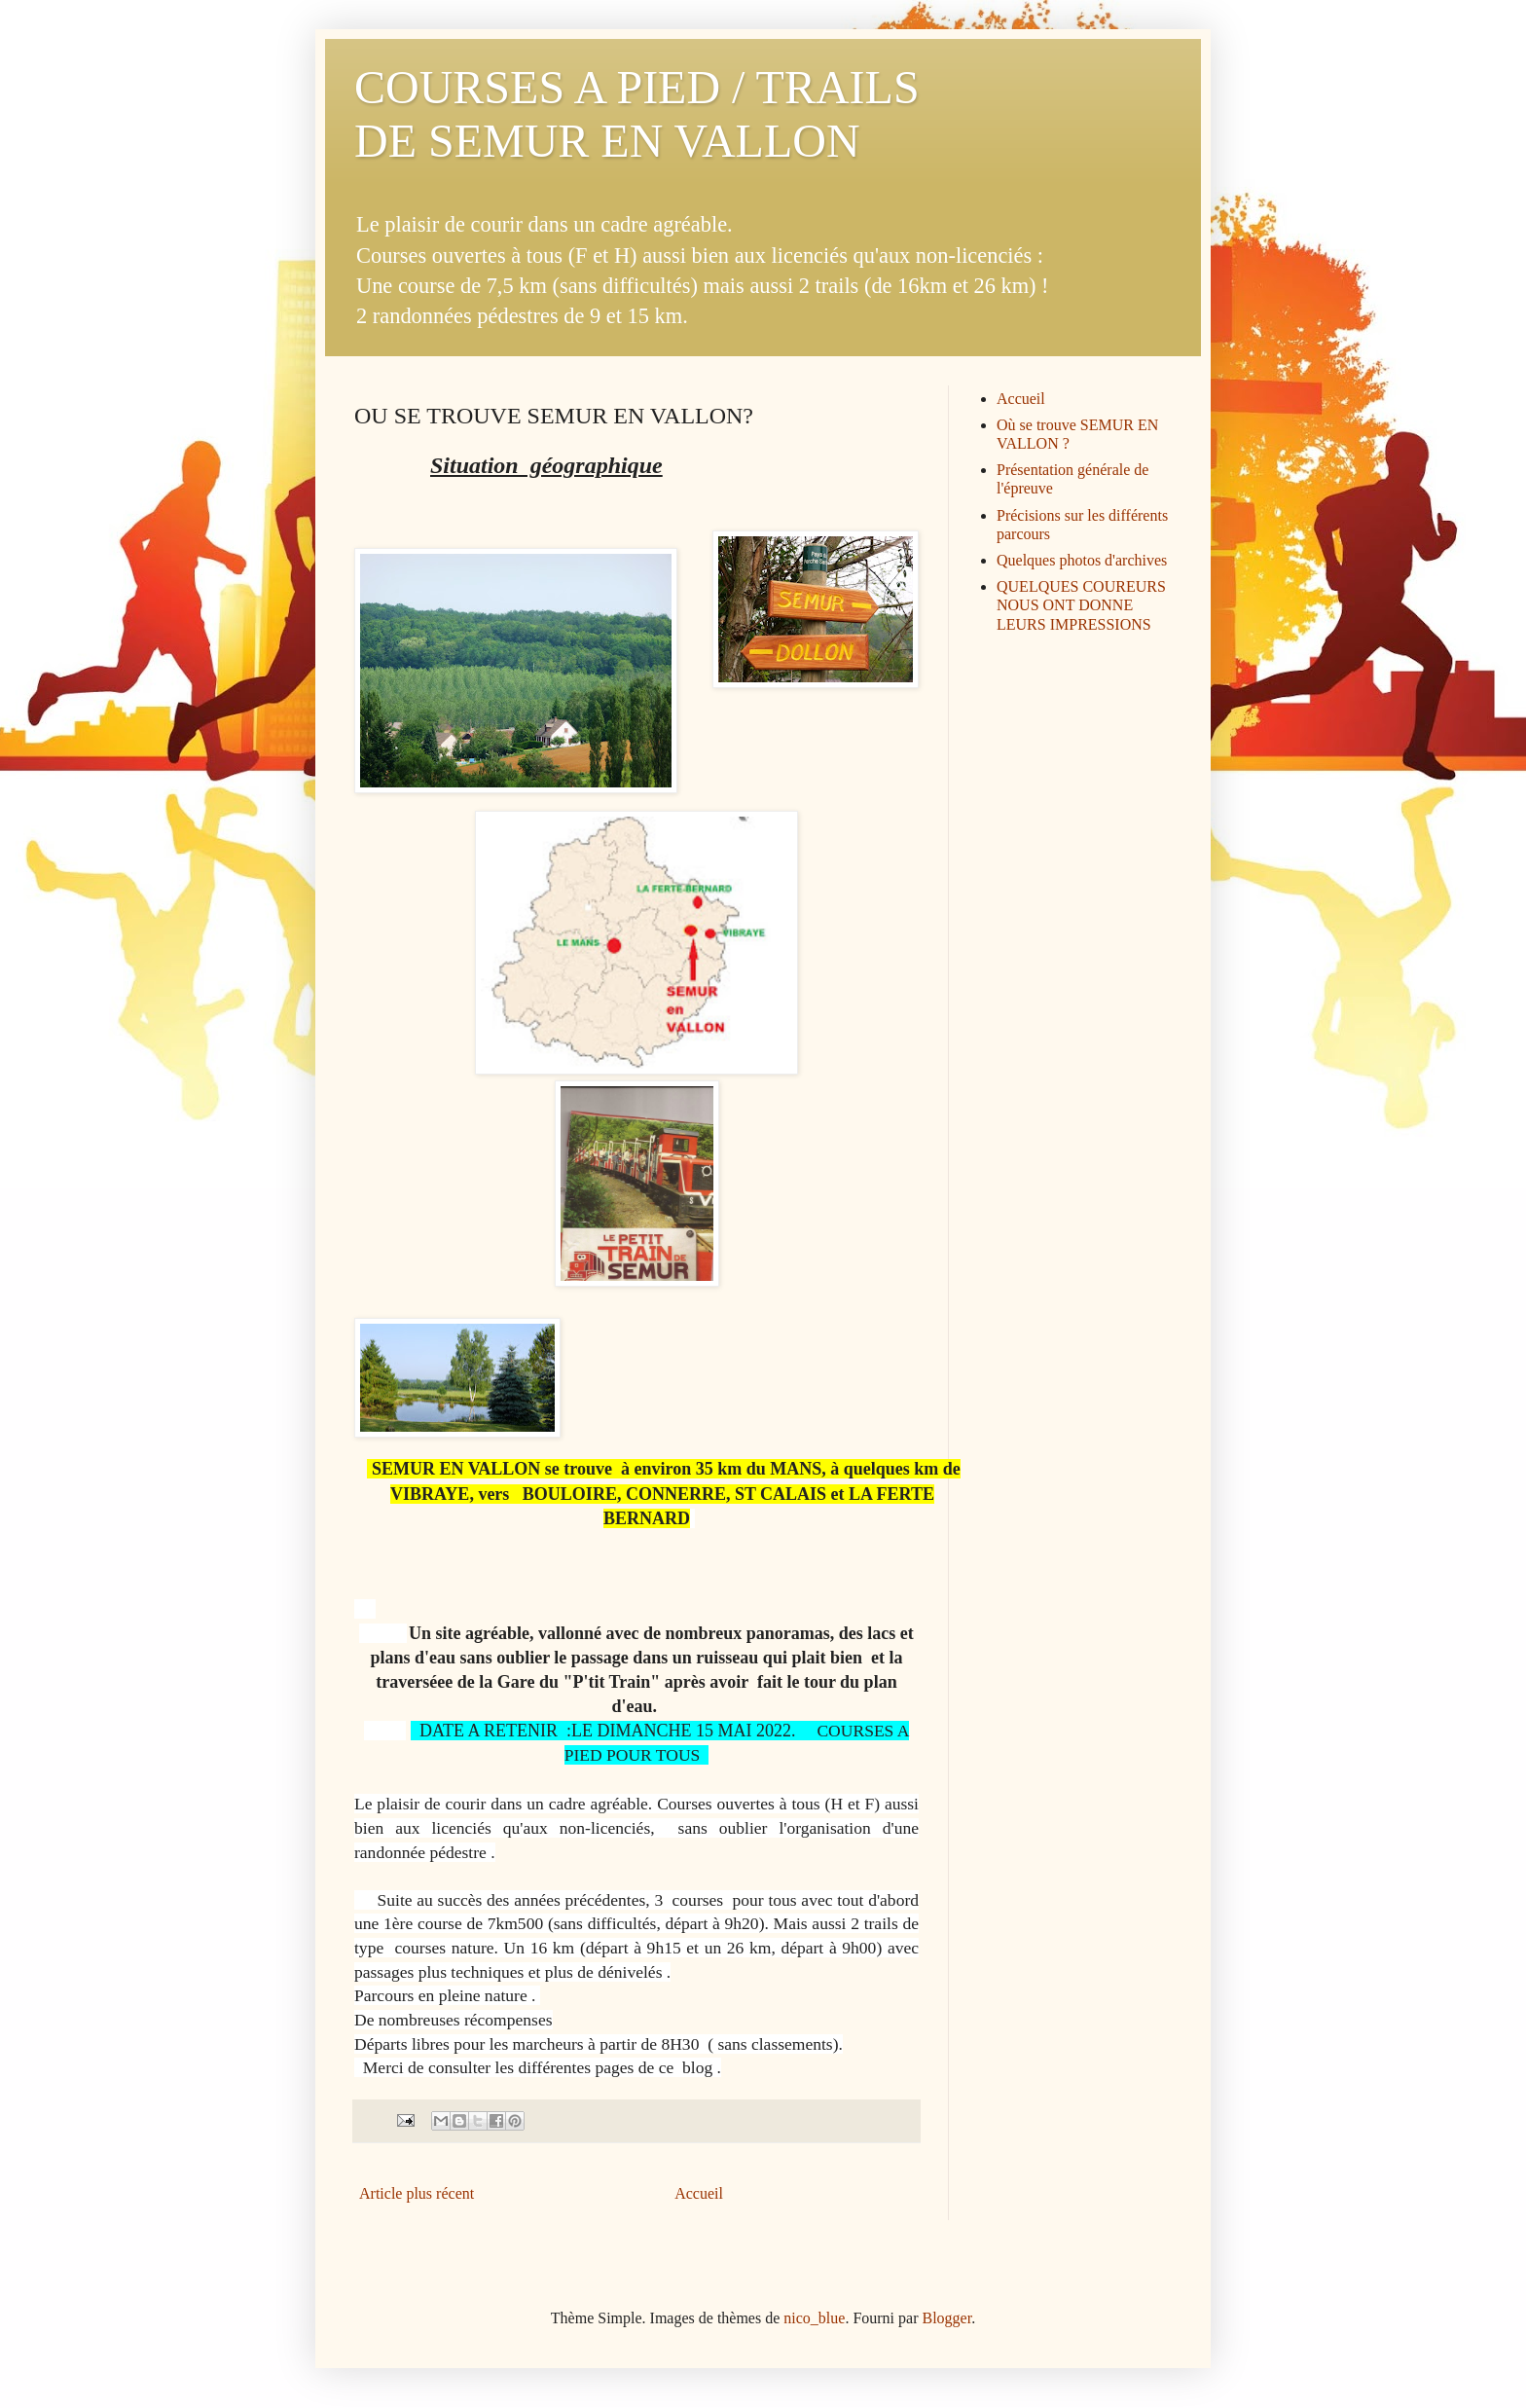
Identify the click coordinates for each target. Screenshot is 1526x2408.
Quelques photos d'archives (1082, 560)
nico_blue (814, 2318)
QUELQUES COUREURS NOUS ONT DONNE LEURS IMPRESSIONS (1081, 605)
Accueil (698, 2193)
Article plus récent (416, 2193)
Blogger (947, 2318)
